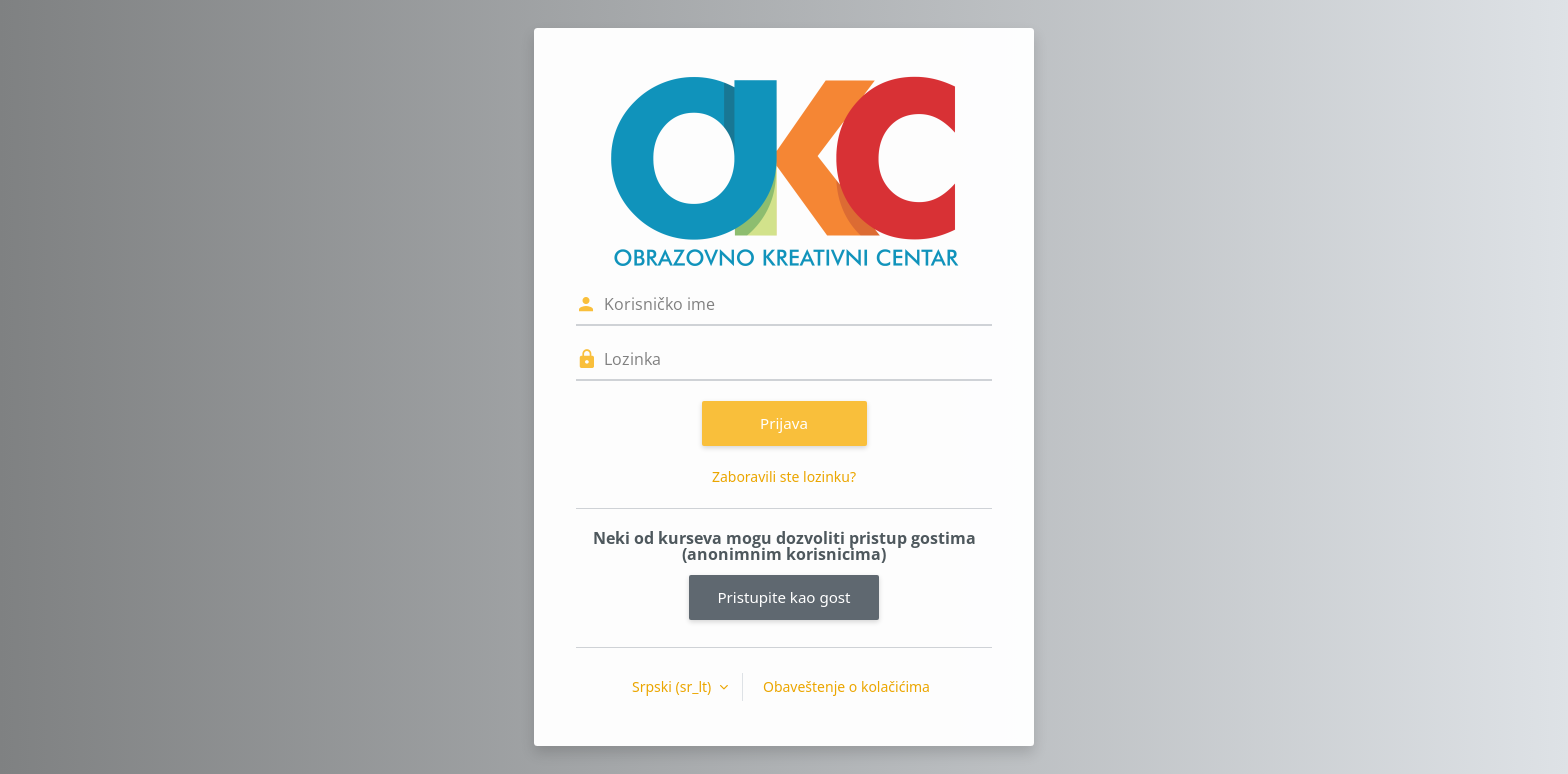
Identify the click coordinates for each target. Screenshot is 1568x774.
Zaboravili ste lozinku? (784, 476)
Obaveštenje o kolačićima (846, 686)
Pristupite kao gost (783, 597)
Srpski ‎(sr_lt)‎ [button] (673, 686)
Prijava (784, 423)
